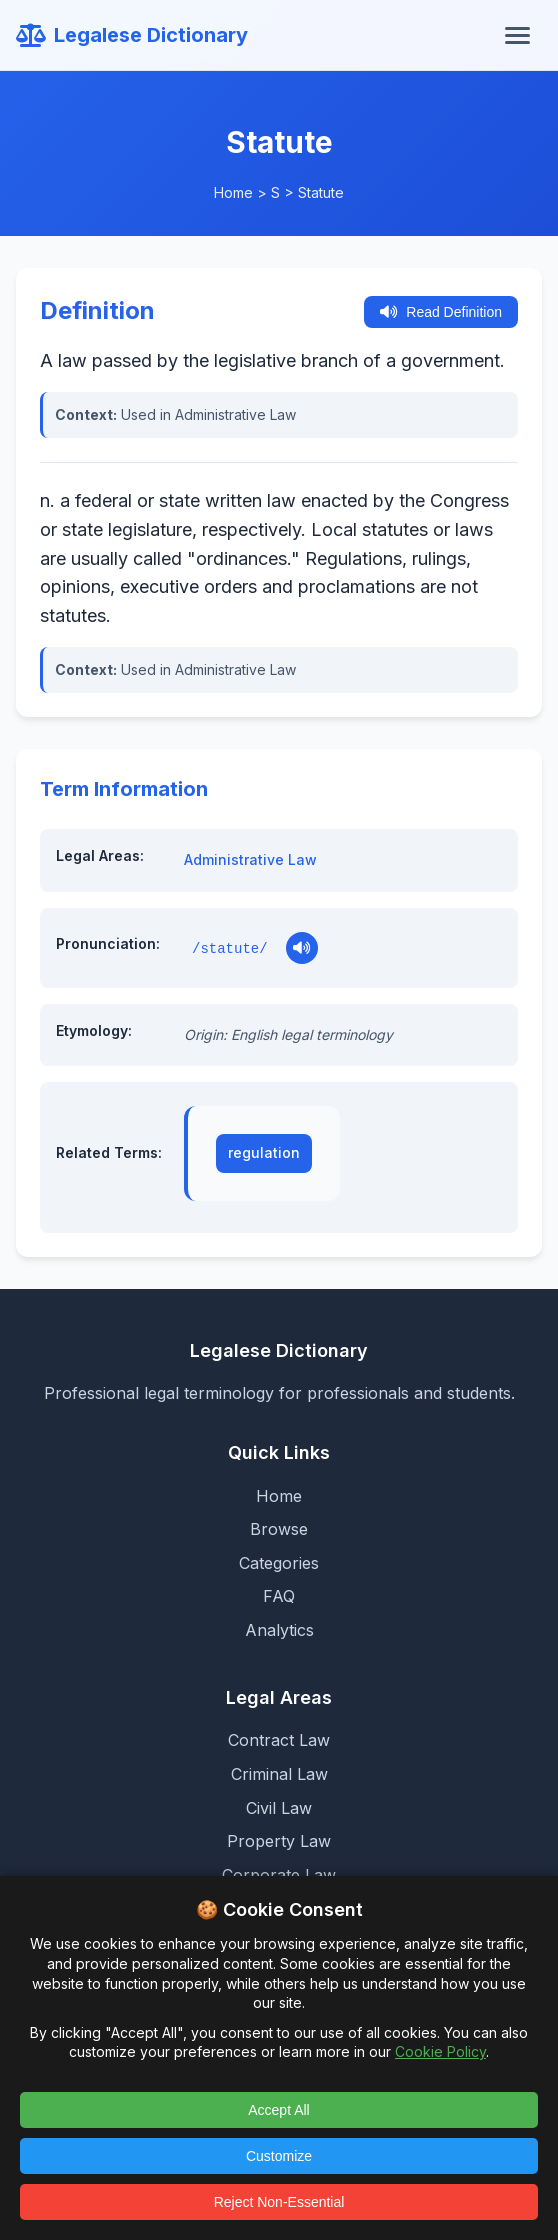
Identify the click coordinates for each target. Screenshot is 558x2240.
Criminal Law (279, 1774)
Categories (279, 1563)
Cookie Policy (440, 2051)
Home (233, 192)
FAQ (279, 1596)
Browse (279, 1529)
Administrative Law (250, 859)
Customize (279, 2156)
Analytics (279, 1630)
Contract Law (279, 1740)
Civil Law (279, 1808)
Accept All (278, 2110)
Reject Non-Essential (279, 2202)
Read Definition (441, 312)
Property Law (279, 1841)
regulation (264, 1152)
